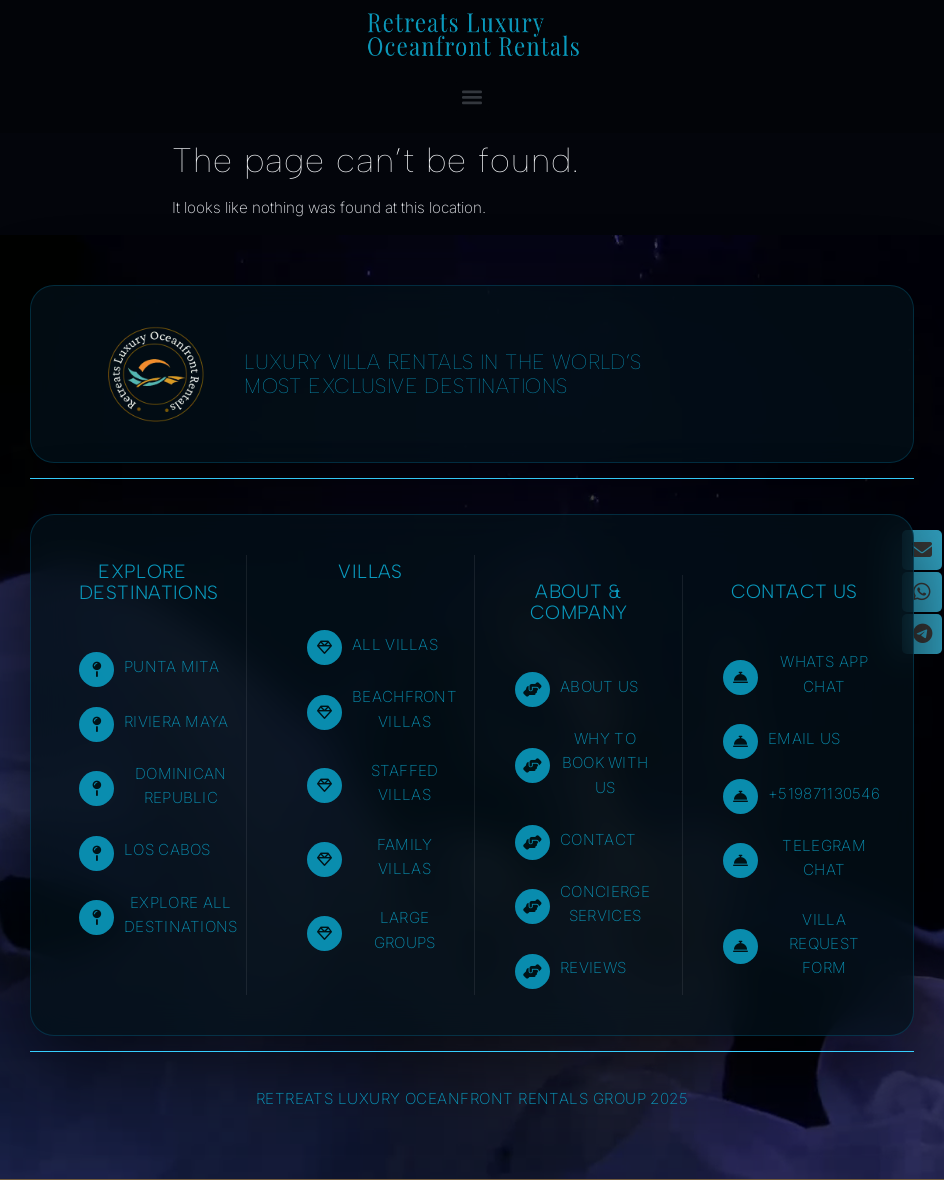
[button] (472, 96)
